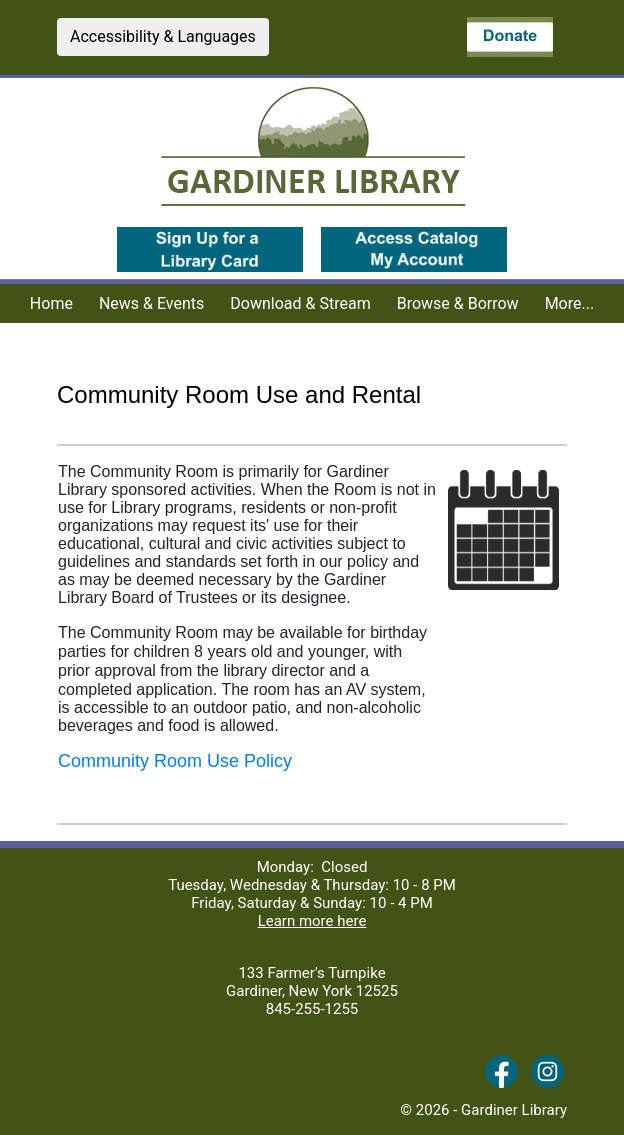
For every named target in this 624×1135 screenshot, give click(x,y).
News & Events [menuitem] (151, 303)
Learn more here (312, 921)
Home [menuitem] (51, 303)
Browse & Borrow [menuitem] (458, 303)
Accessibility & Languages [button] (163, 36)
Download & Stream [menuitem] (300, 303)
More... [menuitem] (570, 303)
